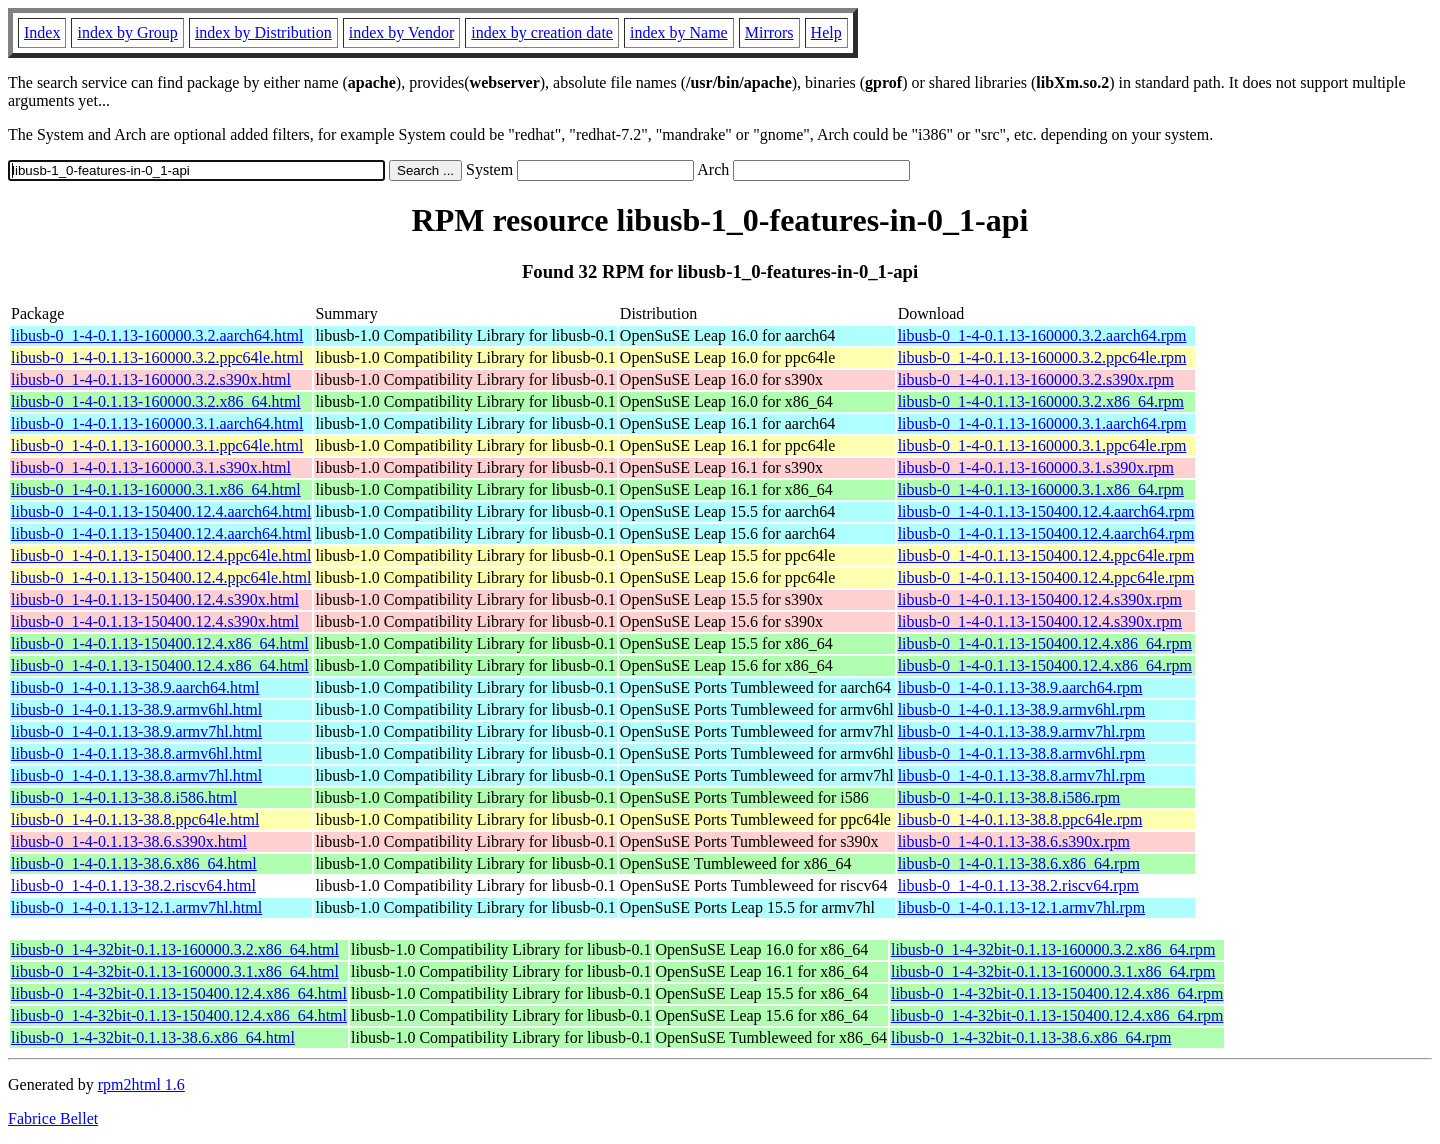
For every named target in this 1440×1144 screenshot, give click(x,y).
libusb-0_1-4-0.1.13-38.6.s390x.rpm (1014, 841)
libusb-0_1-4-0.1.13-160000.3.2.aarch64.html (157, 335)
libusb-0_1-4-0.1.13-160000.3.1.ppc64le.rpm (1042, 445)
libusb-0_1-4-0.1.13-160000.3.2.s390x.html (151, 379)
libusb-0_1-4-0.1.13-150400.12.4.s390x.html (155, 599)
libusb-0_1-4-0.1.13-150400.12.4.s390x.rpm (1040, 599)
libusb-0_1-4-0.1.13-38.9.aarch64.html (135, 687)
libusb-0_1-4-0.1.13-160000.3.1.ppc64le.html (157, 445)
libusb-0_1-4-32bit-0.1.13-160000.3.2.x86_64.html (175, 949)
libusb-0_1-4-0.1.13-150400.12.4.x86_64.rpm (1045, 643)
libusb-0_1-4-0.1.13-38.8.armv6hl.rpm (1022, 753)
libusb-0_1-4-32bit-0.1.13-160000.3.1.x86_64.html (175, 971)
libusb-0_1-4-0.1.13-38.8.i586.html (124, 797)
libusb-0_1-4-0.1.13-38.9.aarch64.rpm (1020, 687)
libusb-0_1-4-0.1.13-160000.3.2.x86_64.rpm (1041, 401)
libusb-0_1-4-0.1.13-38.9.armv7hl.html (136, 731)
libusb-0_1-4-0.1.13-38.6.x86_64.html (134, 863)
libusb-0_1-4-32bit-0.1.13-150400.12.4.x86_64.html (179, 993)
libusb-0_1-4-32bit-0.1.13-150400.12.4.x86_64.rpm (1057, 993)
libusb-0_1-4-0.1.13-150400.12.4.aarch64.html (161, 511)
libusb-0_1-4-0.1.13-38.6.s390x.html (129, 841)
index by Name (679, 32)
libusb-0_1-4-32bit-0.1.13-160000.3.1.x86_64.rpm (1053, 971)
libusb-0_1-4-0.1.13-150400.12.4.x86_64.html (160, 643)
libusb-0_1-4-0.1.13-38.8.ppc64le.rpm (1020, 819)
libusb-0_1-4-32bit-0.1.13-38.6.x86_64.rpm (1031, 1037)
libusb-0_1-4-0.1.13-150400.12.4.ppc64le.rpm (1046, 555)
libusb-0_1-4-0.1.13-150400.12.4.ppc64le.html (161, 555)
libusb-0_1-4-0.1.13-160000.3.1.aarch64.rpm (1042, 423)
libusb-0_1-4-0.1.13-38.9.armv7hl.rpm (1022, 731)
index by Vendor (401, 32)
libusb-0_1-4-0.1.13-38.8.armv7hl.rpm (1022, 775)
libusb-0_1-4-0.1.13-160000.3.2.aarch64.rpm (1042, 335)
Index (42, 32)
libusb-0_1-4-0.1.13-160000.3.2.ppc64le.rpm (1042, 357)
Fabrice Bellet (53, 1118)
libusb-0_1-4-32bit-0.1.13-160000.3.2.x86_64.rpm (1053, 949)
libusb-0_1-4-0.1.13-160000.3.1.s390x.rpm (1036, 467)
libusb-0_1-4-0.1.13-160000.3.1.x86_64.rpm (1041, 489)
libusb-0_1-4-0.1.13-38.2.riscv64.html (133, 885)
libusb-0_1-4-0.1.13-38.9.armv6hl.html (136, 709)
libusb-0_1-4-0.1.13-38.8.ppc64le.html (135, 819)
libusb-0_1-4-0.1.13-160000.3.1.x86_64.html (156, 489)
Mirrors (769, 32)
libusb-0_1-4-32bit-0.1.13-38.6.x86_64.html (153, 1037)
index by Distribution (263, 32)
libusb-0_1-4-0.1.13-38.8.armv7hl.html (136, 775)
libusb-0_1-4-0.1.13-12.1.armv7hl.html (136, 907)
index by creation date (542, 32)
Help (826, 32)
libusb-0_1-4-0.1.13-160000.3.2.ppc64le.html (157, 357)
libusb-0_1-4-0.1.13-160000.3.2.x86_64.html (156, 401)
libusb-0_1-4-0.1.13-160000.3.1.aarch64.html (157, 423)
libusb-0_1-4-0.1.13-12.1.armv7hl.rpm (1022, 907)
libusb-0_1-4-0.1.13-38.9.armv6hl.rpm (1022, 709)
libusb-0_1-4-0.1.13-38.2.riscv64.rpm (1018, 885)
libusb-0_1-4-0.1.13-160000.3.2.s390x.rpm (1036, 379)
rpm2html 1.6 (141, 1084)
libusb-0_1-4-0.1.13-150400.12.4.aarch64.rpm (1046, 511)
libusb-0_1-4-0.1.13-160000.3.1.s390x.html (151, 467)
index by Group (127, 32)
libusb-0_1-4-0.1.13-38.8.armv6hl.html (136, 753)
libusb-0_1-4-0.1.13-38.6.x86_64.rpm (1019, 863)
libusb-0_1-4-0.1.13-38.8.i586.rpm (1009, 797)
